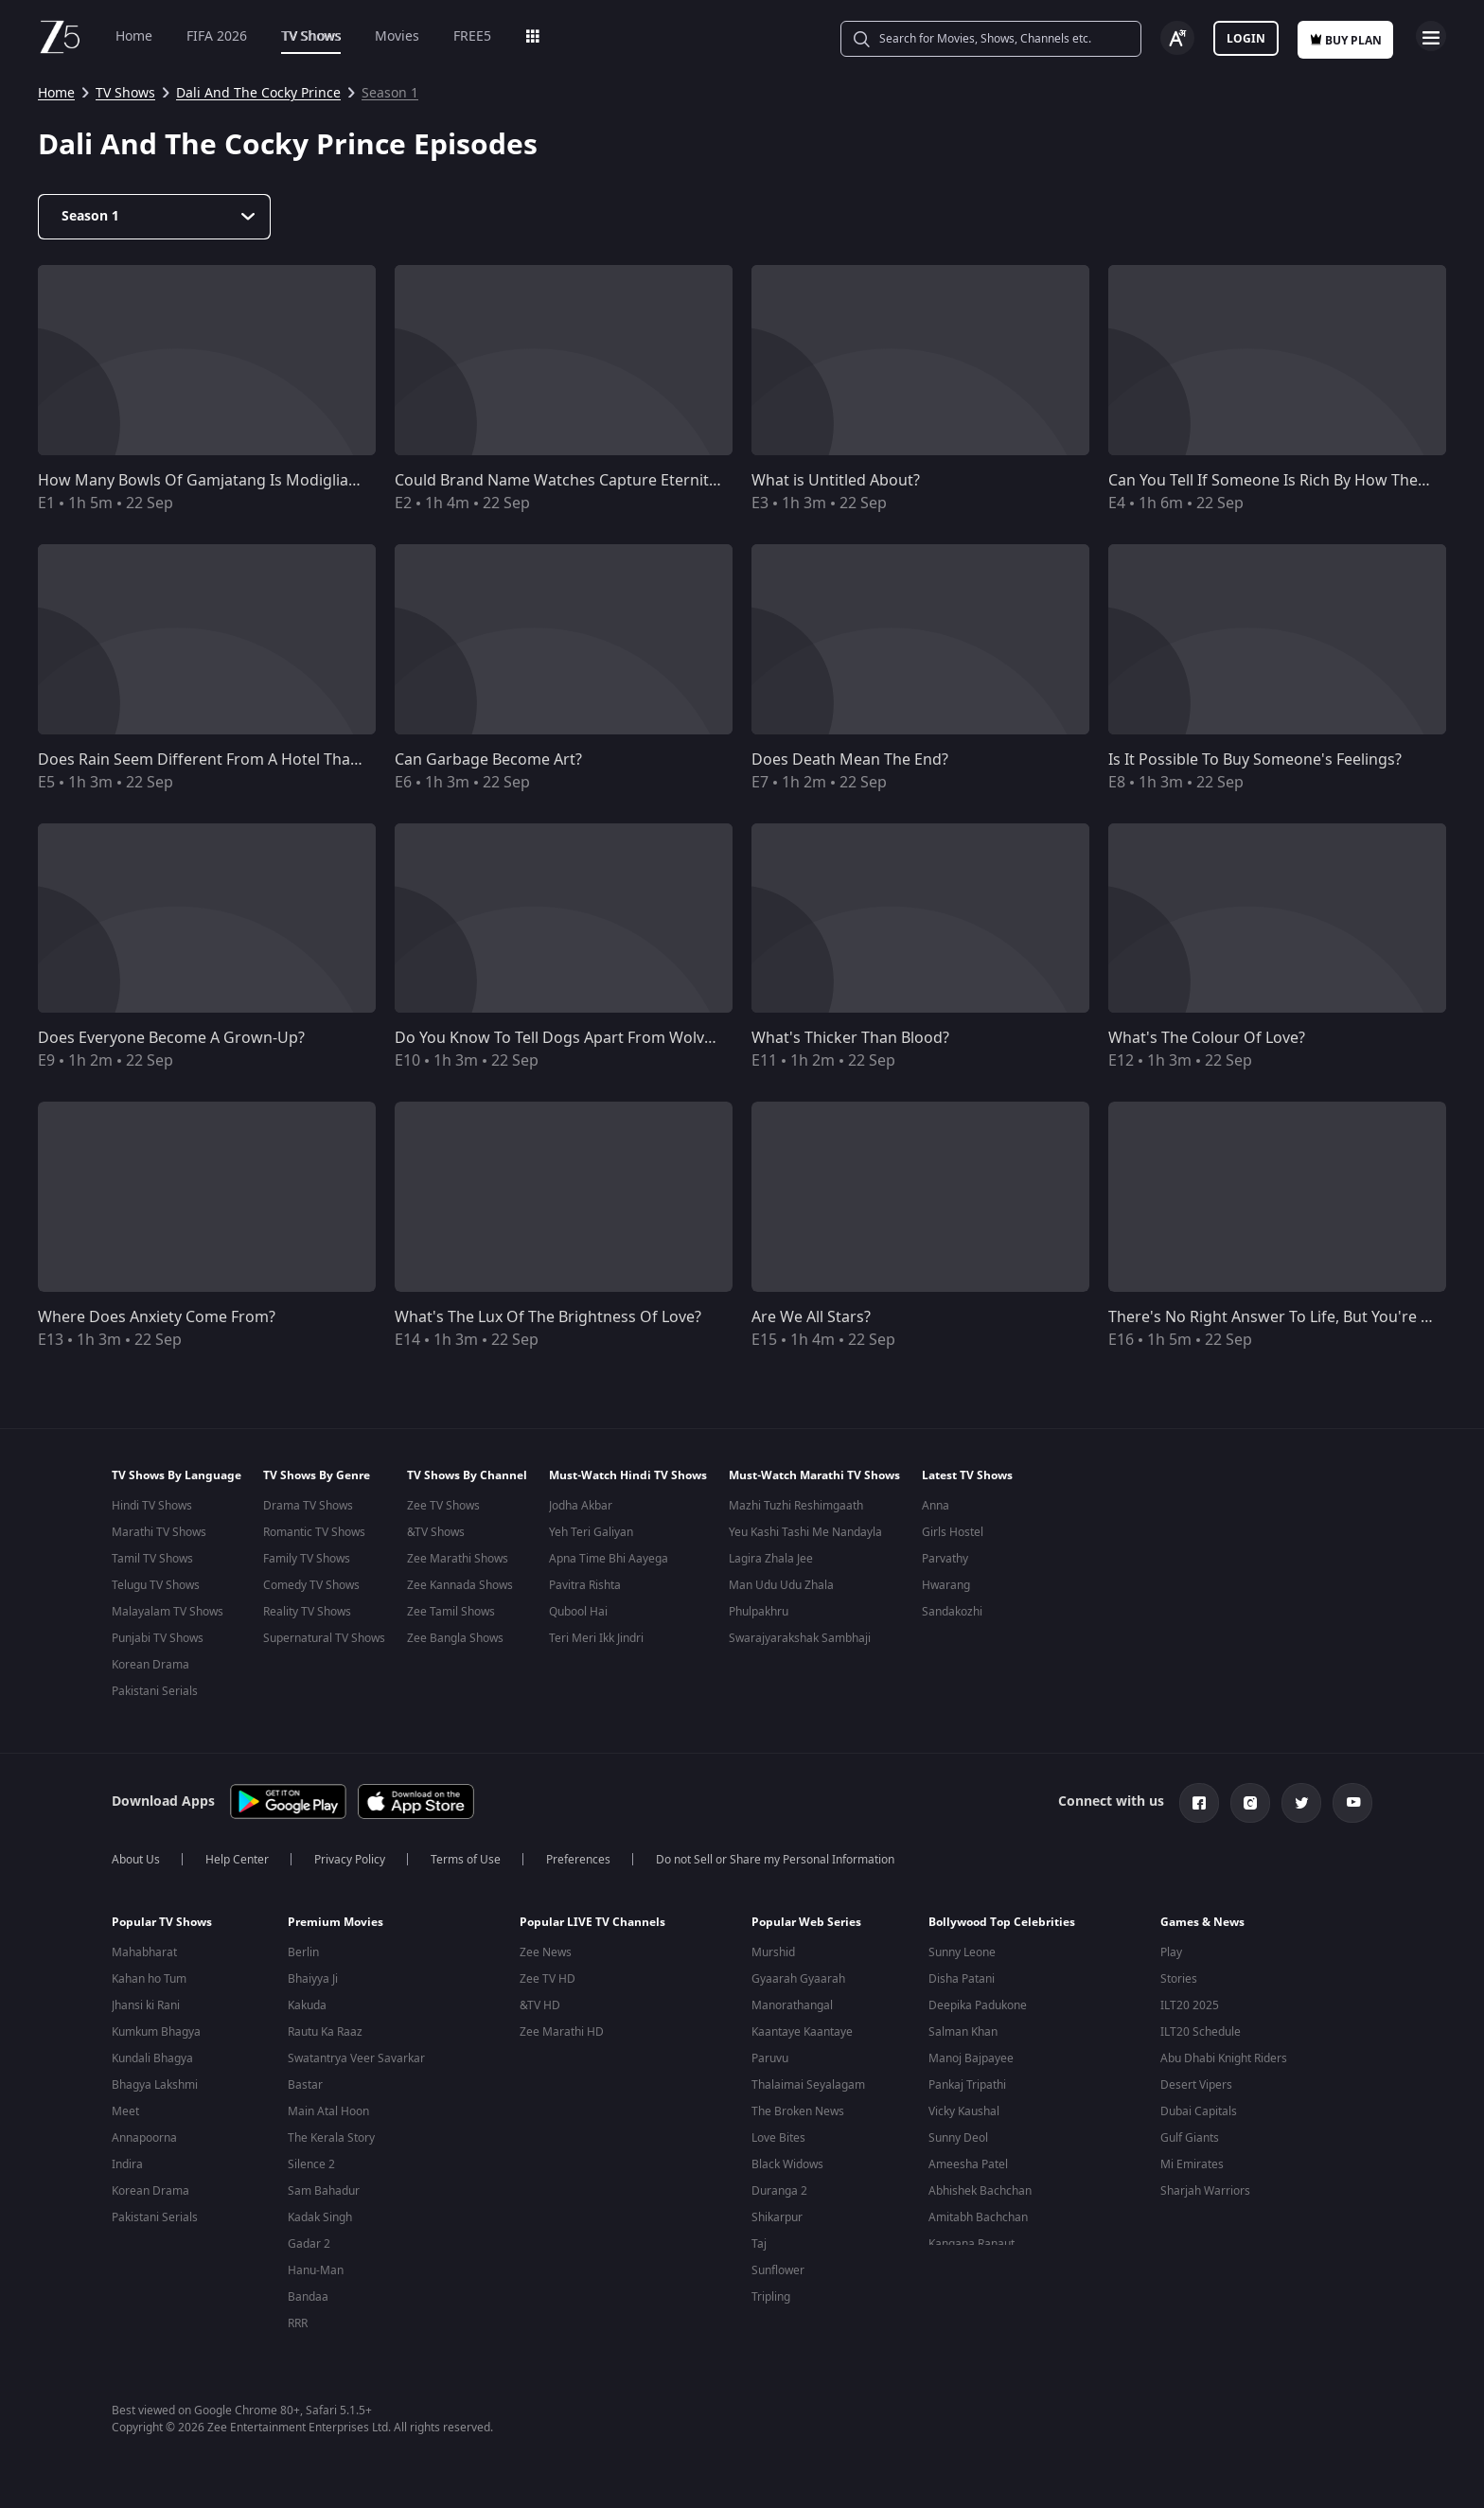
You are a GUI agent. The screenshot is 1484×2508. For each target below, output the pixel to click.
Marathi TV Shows (159, 1532)
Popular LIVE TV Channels (592, 1924)
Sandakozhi (952, 1611)
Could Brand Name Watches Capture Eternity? (559, 480)
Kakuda (307, 2007)
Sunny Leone (962, 1954)
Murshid (773, 1954)
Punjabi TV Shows (157, 1638)
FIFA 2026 (216, 36)
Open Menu (1431, 36)
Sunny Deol (958, 2139)
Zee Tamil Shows (451, 1611)
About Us (136, 1861)
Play (1171, 1954)
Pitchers (772, 2325)
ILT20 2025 (1189, 2007)
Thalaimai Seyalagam (808, 2086)
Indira (127, 2166)
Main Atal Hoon (328, 2113)
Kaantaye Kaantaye (802, 2033)
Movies (397, 36)
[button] (185, 1929)
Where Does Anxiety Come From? (156, 1317)
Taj (759, 2245)
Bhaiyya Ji (313, 1980)
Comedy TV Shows (311, 1585)
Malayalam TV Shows (167, 1611)
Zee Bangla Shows (455, 1638)
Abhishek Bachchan (980, 2192)
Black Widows (787, 2166)
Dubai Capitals (1198, 2113)
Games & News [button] (1202, 1924)
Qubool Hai (578, 1611)
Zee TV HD (547, 1980)
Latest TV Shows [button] (967, 1475)
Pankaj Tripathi (967, 2086)
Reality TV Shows (307, 1611)
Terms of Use (466, 1861)
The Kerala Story (331, 2139)
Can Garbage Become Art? (488, 760)
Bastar (305, 2086)
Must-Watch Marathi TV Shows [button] (814, 1475)
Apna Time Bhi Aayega (608, 1558)
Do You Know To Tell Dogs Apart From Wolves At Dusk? (590, 1038)
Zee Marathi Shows (457, 1558)
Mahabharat (144, 1954)
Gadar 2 (309, 2245)
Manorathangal (792, 2007)
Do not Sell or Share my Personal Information (775, 1861)
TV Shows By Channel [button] (467, 1475)
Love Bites (778, 2139)
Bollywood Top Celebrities (1001, 1924)
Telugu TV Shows (156, 1585)
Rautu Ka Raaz (325, 2033)
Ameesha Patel (968, 2166)
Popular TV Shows (162, 1924)
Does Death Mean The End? (849, 760)
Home (133, 36)
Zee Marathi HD (562, 2033)
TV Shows (311, 36)
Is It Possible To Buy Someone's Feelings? (1255, 760)
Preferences (578, 1861)
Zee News (546, 1954)
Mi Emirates (1192, 2166)
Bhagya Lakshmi (155, 2086)
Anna (935, 1505)
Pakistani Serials (155, 1691)
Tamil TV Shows (152, 1558)
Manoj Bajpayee (971, 2060)
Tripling (770, 2298)
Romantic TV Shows (314, 1532)
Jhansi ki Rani (146, 2007)
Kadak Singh (320, 2219)
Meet (125, 2113)
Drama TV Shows (308, 1505)
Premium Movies (335, 1924)
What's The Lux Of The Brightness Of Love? (548, 1317)
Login (1246, 38)
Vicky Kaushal (963, 2113)
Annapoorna (144, 2139)
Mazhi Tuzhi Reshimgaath (796, 1505)
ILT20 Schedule (1200, 2033)
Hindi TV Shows (152, 1505)
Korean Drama (150, 1664)
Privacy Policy (349, 1861)
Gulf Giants (1189, 2139)
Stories (1178, 1980)
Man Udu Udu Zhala (781, 1585)
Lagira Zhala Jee (771, 1558)
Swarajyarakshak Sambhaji (800, 1638)
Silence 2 (311, 2166)
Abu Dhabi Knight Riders (1223, 2060)
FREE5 (472, 36)
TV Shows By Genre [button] (316, 1475)
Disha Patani (961, 1980)
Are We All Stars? (811, 1317)
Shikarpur (777, 2219)
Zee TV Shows (443, 1505)
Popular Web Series (806, 1924)
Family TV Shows (306, 1558)
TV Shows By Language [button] (176, 1475)
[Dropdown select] (154, 216)
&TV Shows (436, 1532)
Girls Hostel (952, 1532)
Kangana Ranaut (971, 2245)
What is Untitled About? (835, 480)
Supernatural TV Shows (324, 1638)
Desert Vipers (1196, 2086)
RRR (298, 2325)
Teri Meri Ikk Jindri (596, 1638)
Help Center (237, 1861)
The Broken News (797, 2113)
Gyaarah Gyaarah (798, 1980)
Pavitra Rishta (585, 1585)
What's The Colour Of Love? (1206, 1038)
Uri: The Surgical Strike (348, 2351)
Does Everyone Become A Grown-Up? (171, 1038)
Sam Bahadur (324, 2192)
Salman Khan (963, 2033)
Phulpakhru (758, 1611)
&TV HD (540, 2007)
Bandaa (308, 2298)
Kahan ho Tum (149, 1980)
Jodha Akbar (580, 1505)
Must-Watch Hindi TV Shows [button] (628, 1475)
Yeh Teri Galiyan (591, 1532)
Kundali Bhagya (152, 2060)
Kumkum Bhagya (156, 2033)
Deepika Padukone (977, 2007)
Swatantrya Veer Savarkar (356, 2060)
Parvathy (945, 1558)
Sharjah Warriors (1205, 2192)
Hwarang (946, 1585)
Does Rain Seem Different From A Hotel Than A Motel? (231, 760)
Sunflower (777, 2272)
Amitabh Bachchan (978, 2219)
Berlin (303, 1954)
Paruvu (769, 2060)
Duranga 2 (779, 2192)
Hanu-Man (316, 2272)
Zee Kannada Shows (460, 1585)
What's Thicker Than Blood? (850, 1038)
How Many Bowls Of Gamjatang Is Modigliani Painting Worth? (259, 480)
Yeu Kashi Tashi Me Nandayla (805, 1532)
